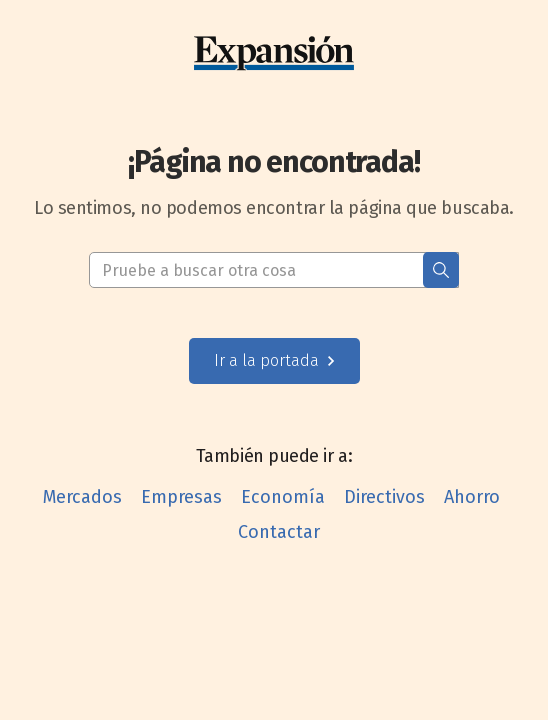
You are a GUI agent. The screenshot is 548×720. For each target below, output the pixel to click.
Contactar (279, 532)
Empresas (181, 497)
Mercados (82, 497)
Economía (283, 497)
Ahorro (472, 497)
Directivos (384, 497)
